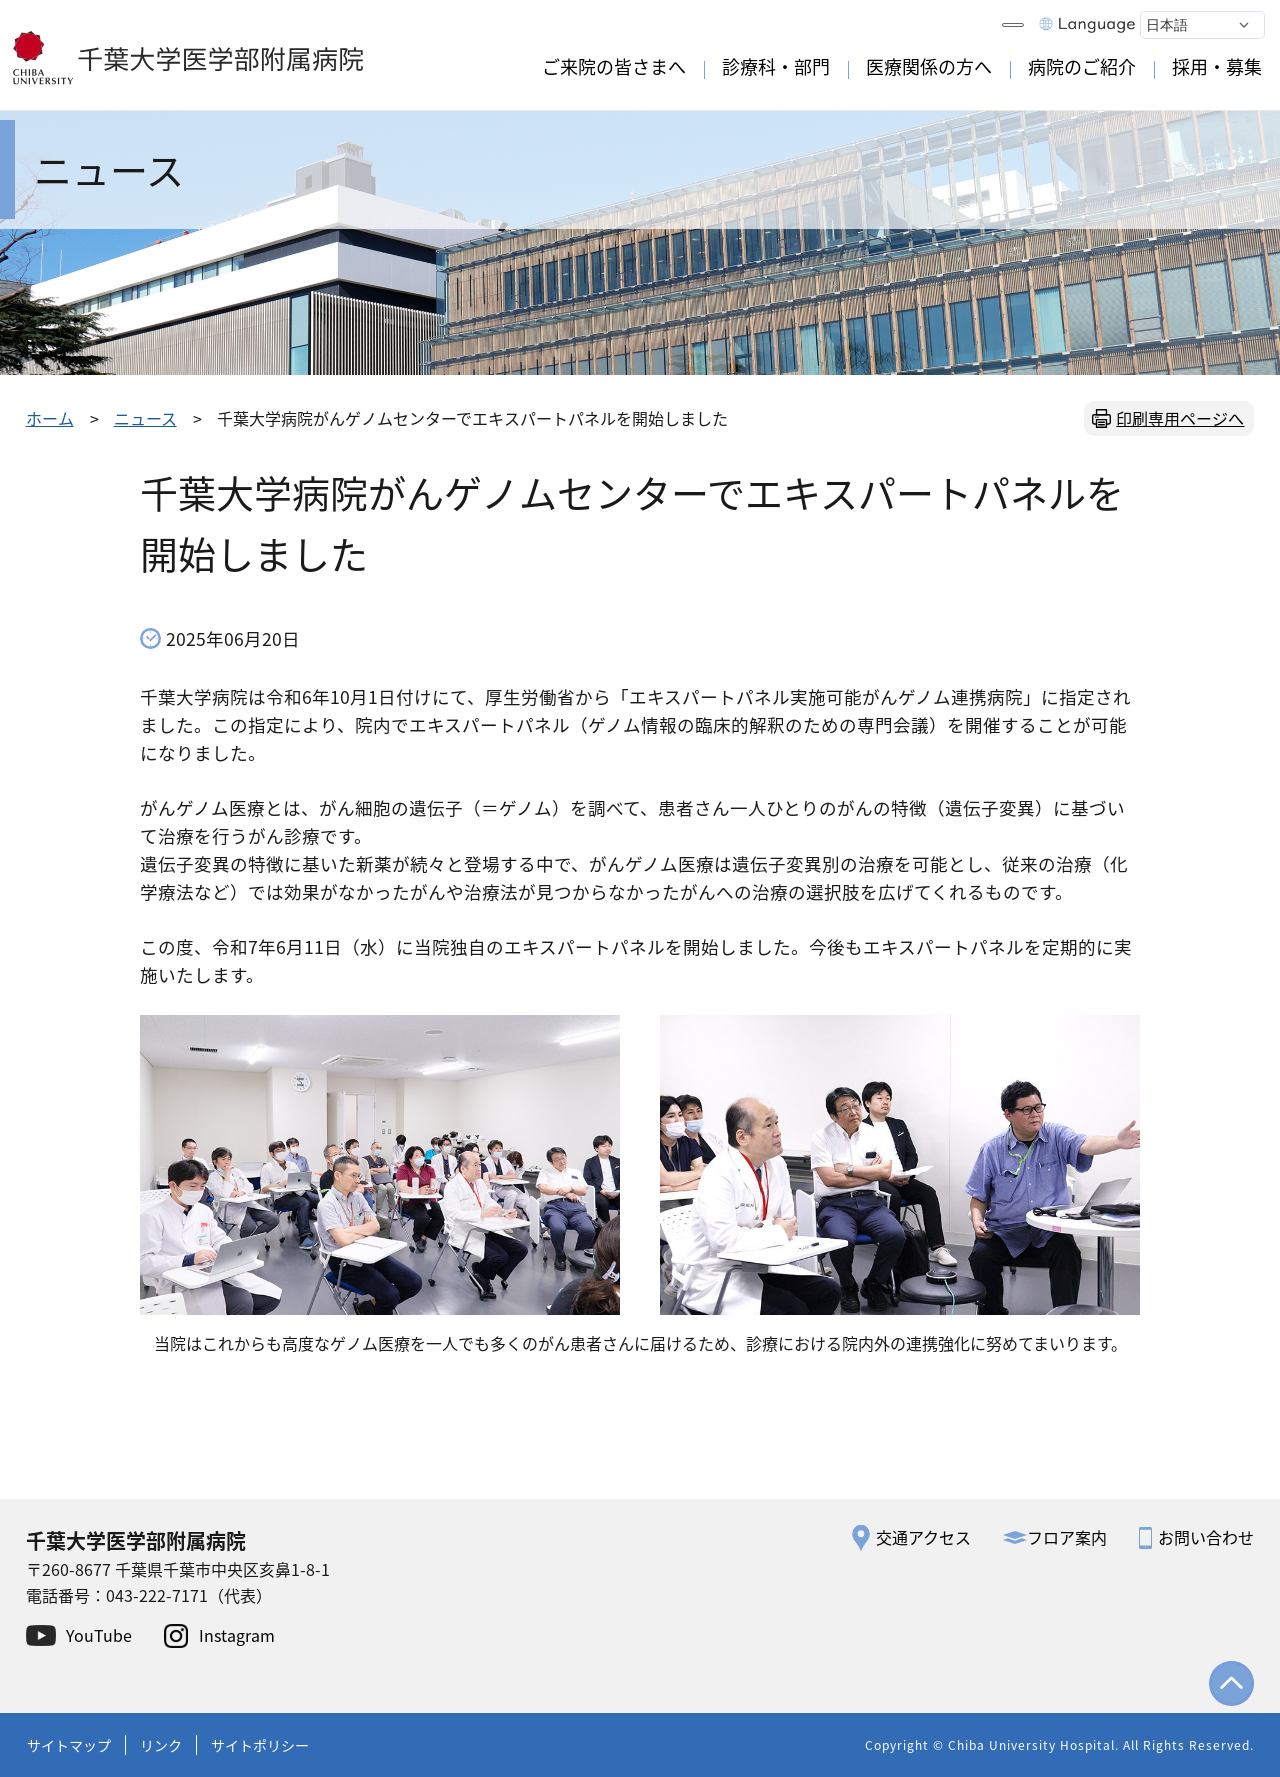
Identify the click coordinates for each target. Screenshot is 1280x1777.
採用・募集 (1217, 66)
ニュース (145, 418)
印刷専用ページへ (1180, 418)
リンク (161, 1745)
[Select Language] (1202, 25)
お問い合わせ (1206, 1537)
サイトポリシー (260, 1745)
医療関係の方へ (929, 66)
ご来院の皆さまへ (614, 66)
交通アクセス (923, 1537)
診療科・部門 (776, 66)
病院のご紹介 (1082, 66)
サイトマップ (69, 1745)
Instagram (237, 1635)
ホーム (50, 418)
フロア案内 (1067, 1537)
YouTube (99, 1635)
